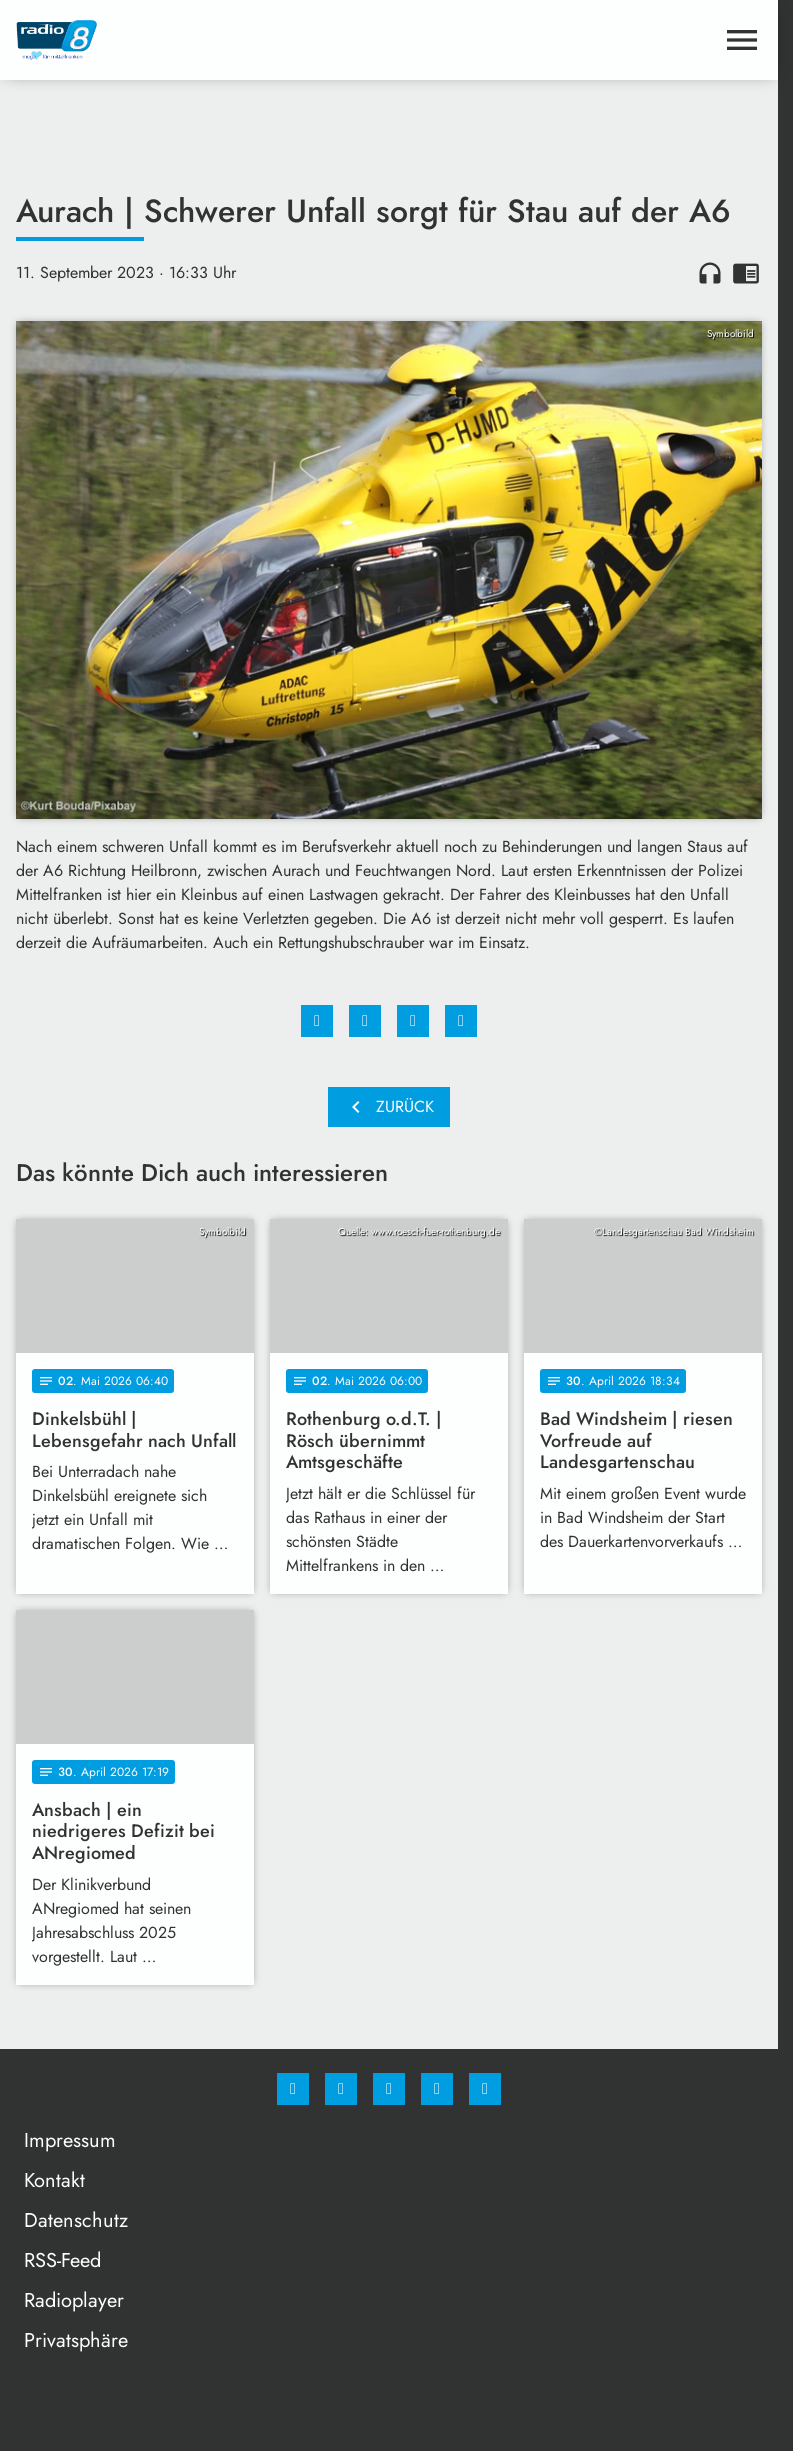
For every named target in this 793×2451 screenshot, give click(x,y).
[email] (485, 2089)
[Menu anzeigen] (742, 40)
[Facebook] (293, 2089)
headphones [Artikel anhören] (710, 273)
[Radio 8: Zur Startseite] (202, 40)
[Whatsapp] (389, 2089)
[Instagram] (341, 2089)
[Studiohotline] (437, 2089)
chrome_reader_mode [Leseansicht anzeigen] (746, 273)
